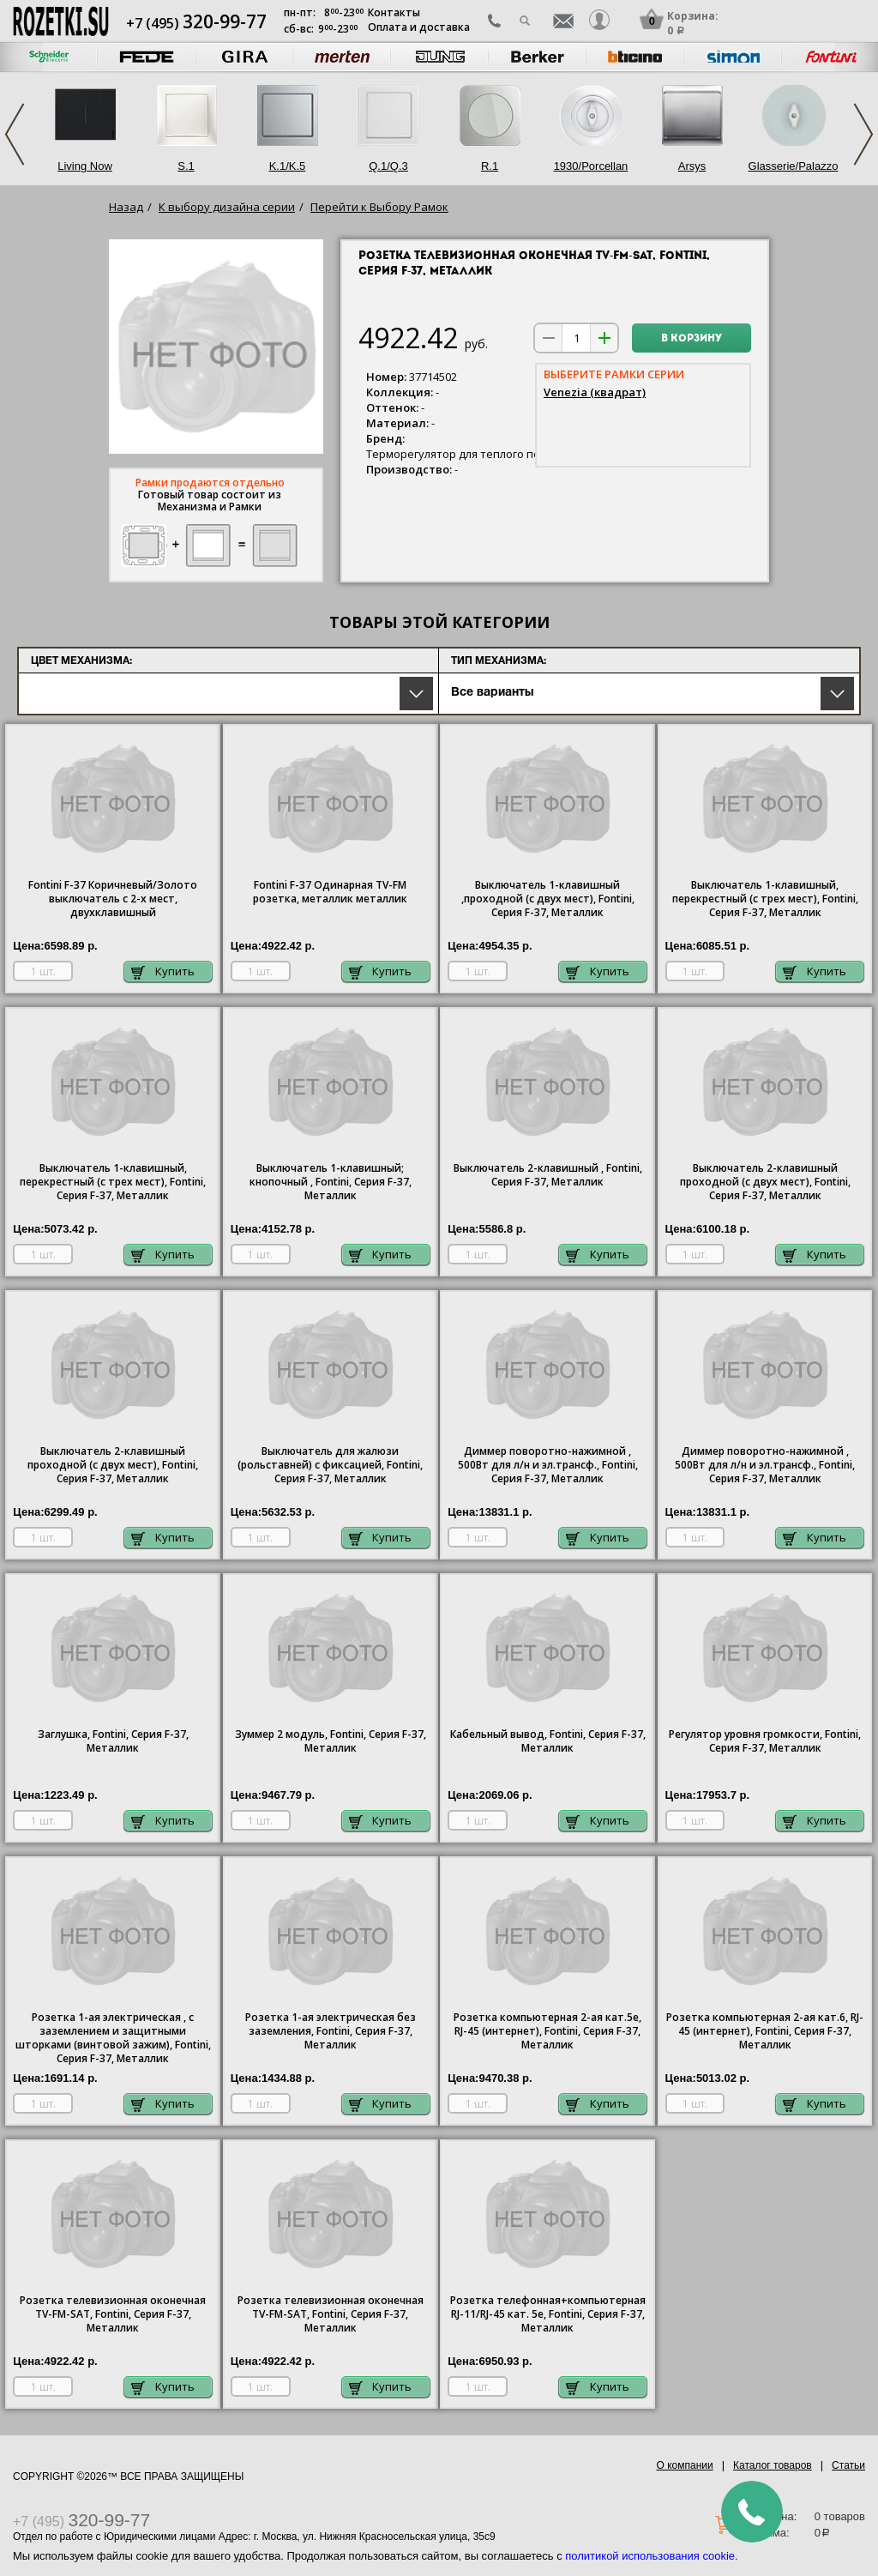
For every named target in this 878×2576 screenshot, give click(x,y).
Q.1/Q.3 (388, 166)
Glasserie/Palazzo (794, 166)
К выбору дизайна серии (227, 206)
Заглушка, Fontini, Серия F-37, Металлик (113, 1741)
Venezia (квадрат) (595, 392)
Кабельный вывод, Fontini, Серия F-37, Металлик (548, 1741)
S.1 (186, 166)
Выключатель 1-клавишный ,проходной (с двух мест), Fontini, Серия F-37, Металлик (547, 899)
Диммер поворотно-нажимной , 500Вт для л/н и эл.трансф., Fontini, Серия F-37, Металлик (548, 1465)
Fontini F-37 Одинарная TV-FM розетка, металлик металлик (330, 892)
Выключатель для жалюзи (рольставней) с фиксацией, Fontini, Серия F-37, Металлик (330, 1465)
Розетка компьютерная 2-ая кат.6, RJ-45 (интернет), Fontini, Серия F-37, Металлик (764, 2031)
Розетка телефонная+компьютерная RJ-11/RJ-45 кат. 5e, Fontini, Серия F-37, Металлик (548, 2314)
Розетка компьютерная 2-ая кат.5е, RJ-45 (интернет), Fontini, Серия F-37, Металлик (547, 2031)
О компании (685, 2465)
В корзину (691, 339)
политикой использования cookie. (651, 2555)
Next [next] (863, 134)
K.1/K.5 (287, 166)
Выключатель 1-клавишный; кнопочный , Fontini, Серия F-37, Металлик (331, 1182)
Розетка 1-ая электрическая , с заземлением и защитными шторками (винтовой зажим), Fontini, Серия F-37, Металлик (113, 2038)
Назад (126, 206)
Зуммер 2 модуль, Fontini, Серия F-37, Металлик (330, 1741)
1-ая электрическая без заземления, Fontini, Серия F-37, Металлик (330, 2031)
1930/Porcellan (591, 166)
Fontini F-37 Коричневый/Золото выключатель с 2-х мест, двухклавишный (112, 899)
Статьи (848, 2465)
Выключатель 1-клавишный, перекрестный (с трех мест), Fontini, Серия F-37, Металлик (765, 899)
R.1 (489, 166)
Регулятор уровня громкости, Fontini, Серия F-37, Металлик (765, 1741)
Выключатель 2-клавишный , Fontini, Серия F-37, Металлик (548, 1175)
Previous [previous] (14, 134)
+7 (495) (196, 23)
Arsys (692, 166)
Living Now (84, 166)
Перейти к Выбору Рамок (379, 206)
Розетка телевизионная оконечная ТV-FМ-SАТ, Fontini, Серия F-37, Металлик (113, 2314)
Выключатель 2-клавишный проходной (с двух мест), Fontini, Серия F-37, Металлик (765, 1182)
